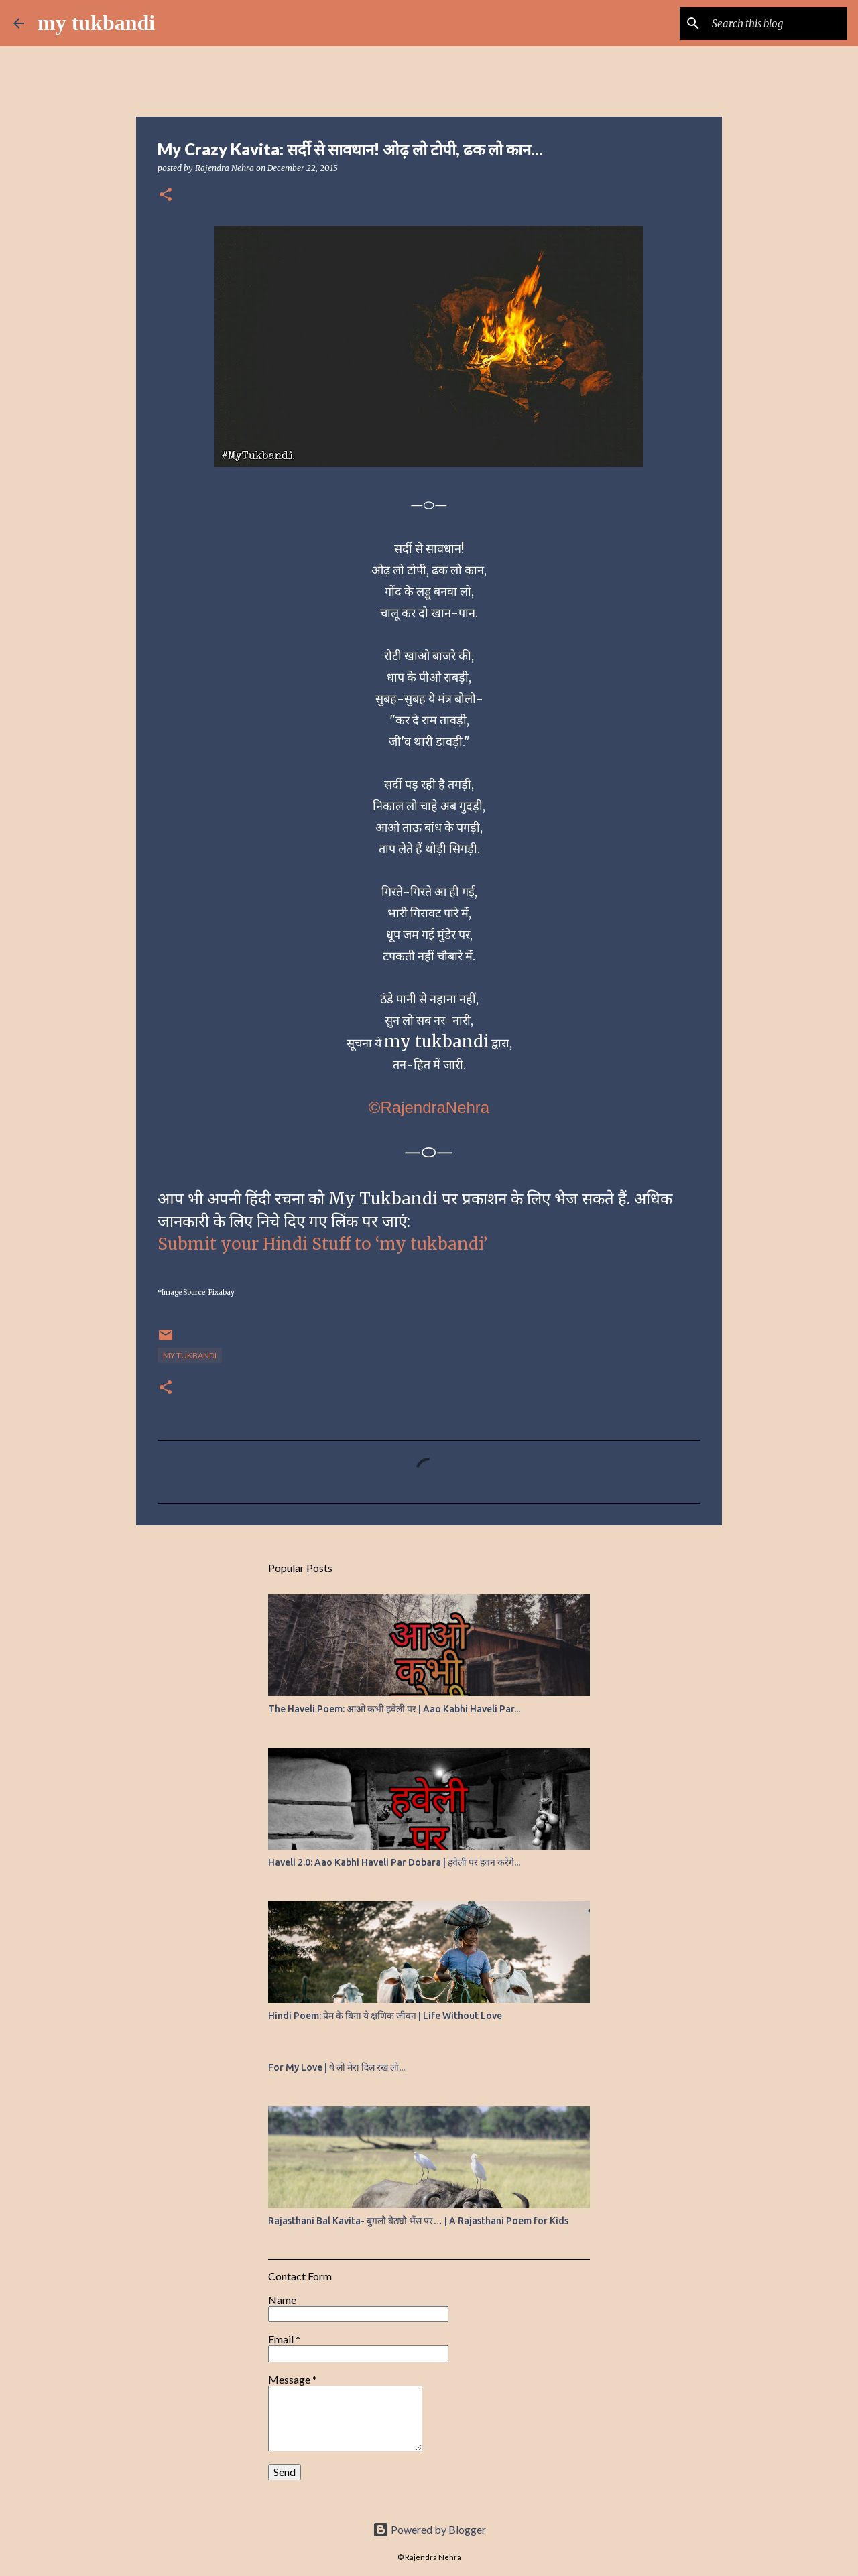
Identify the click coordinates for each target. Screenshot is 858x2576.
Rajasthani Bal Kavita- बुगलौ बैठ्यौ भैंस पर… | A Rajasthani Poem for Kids (418, 2220)
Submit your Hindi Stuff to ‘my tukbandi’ (322, 1244)
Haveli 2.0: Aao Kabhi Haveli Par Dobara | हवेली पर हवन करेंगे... (394, 1862)
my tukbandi (96, 23)
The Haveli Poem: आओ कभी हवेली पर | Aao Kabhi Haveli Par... (394, 1708)
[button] (166, 195)
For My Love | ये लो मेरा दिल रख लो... (336, 2067)
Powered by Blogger (429, 2529)
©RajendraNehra (429, 1107)
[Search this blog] (777, 23)
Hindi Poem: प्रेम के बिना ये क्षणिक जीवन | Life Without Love (385, 2015)
